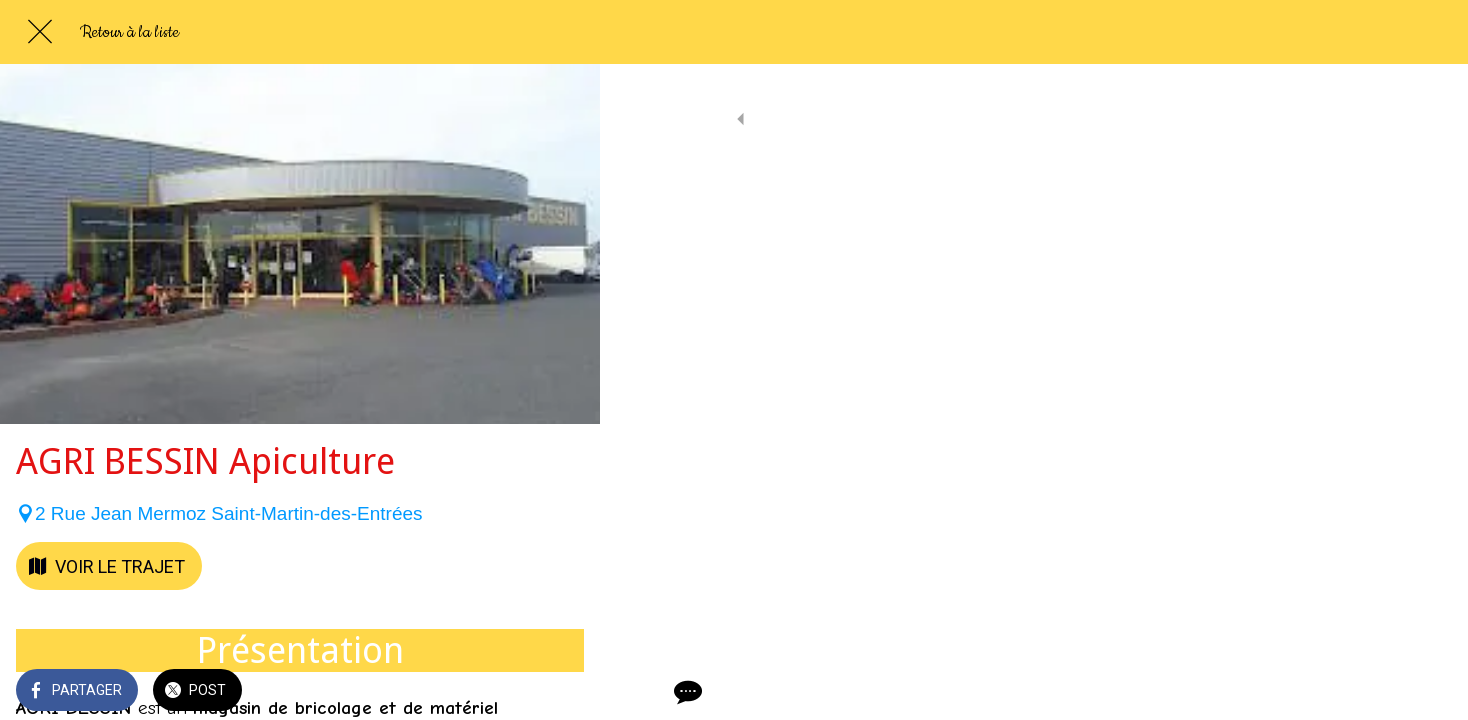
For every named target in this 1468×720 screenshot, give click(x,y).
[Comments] (560, 692)
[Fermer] (40, 32)
